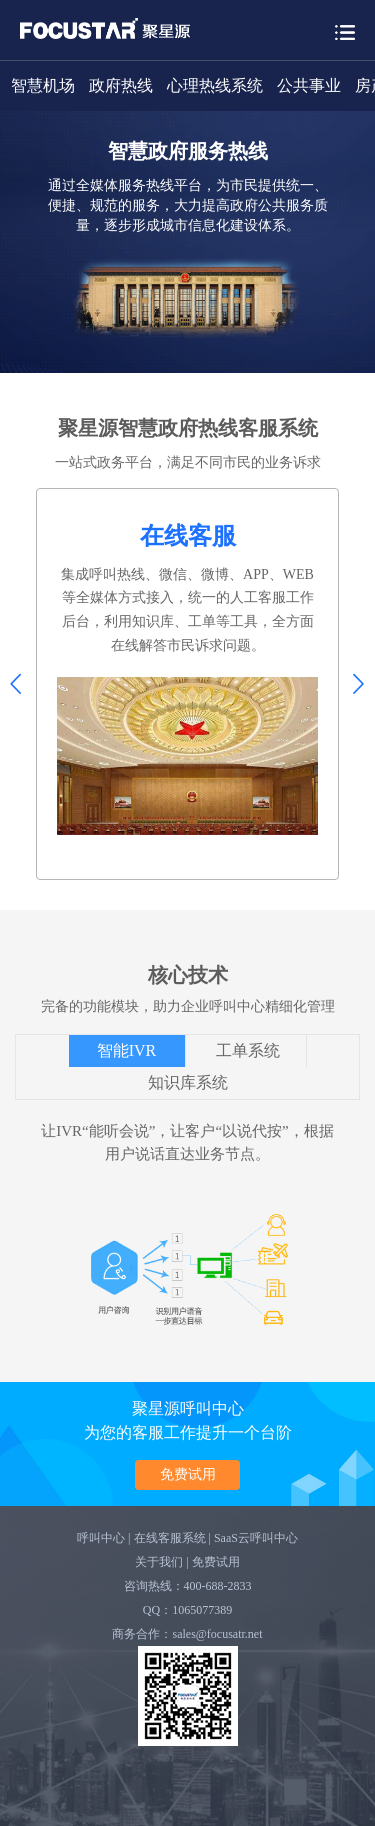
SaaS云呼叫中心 (256, 1538)
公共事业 (309, 85)
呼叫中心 (101, 1538)
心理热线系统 (215, 85)
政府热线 (121, 85)
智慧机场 (43, 85)
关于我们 (159, 1562)
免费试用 (188, 1474)
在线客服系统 (170, 1538)
